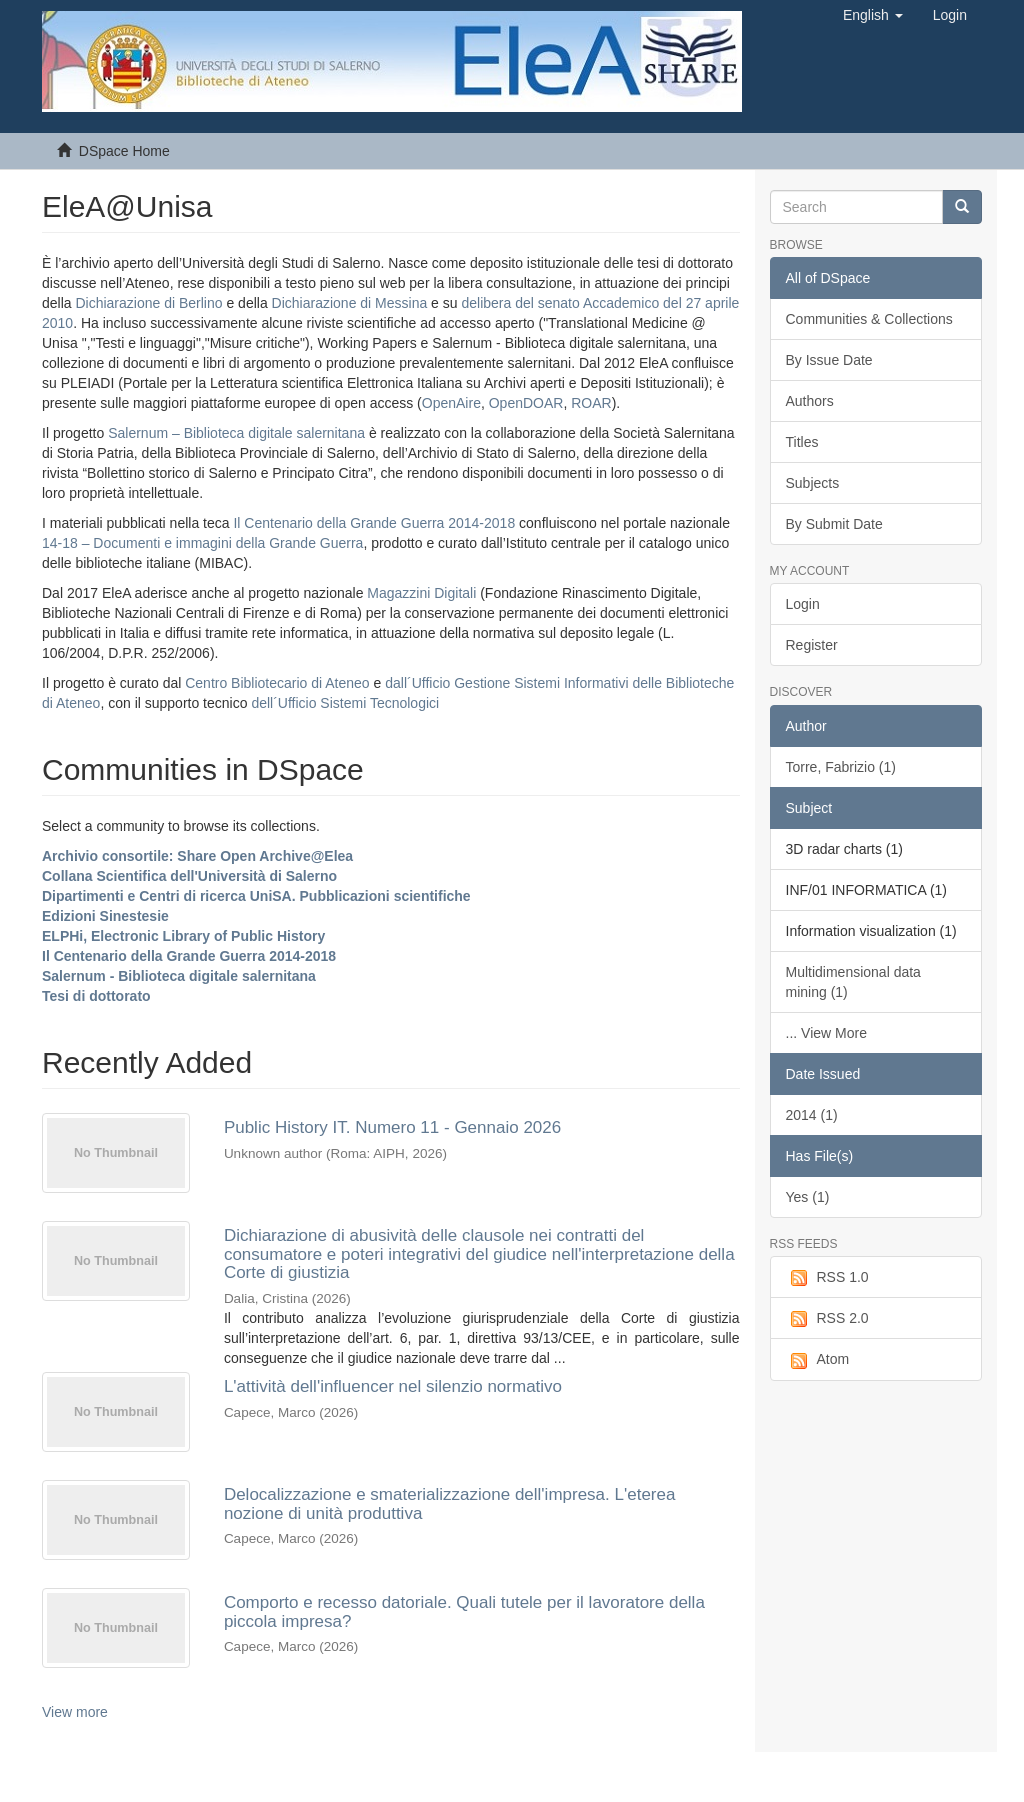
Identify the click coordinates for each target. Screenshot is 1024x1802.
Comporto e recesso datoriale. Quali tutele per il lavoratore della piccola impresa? (464, 1612)
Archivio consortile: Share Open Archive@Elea (197, 856)
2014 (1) (812, 1115)
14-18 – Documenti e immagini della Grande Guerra (202, 543)
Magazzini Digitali (421, 593)
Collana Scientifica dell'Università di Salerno (189, 876)
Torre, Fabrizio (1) (841, 767)
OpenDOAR (526, 403)
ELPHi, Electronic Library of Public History (183, 936)
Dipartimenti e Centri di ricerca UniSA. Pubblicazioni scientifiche (256, 896)
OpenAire (451, 403)
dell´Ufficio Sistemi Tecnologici (345, 703)
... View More (826, 1033)
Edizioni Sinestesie (105, 916)
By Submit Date (834, 524)
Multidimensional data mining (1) (853, 982)
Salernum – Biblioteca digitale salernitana (238, 433)
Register (812, 645)
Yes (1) (808, 1197)
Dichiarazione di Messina (350, 303)
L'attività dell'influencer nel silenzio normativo (393, 1386)
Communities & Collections (869, 319)
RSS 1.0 (827, 1278)
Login (803, 604)
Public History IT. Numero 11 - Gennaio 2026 (392, 1127)
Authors (810, 401)
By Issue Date (829, 360)
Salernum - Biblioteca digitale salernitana (179, 976)
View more (75, 1712)
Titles (802, 442)
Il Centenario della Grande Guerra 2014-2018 (374, 523)
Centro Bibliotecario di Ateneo (277, 683)
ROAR (591, 403)
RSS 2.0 (827, 1319)
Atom (818, 1360)
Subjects (813, 483)
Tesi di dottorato (96, 996)
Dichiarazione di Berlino (150, 303)
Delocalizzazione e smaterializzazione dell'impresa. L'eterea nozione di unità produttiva (450, 1504)
